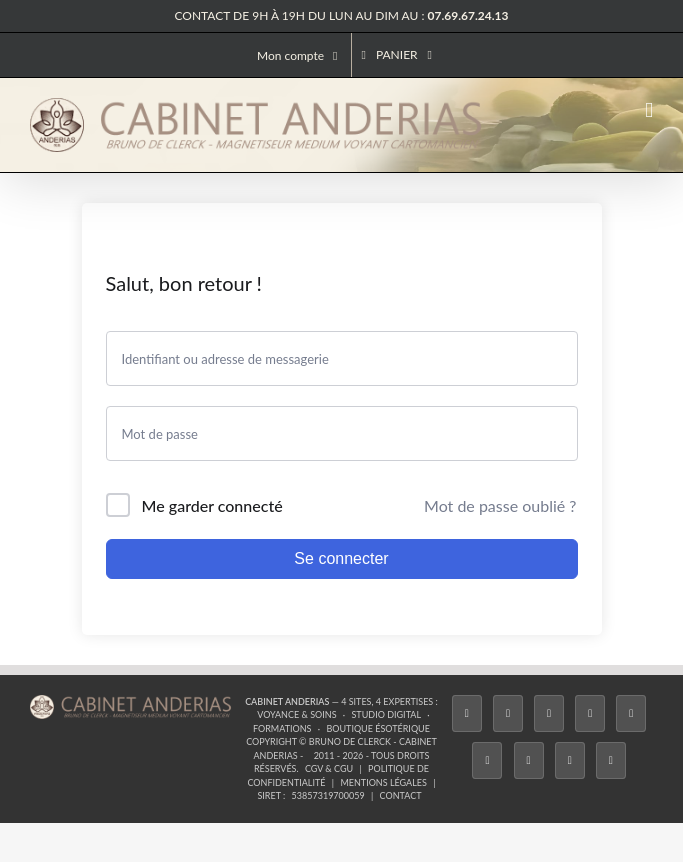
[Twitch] (631, 713)
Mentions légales (383, 782)
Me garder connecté (212, 505)
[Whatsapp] (570, 760)
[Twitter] (508, 713)
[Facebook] (467, 713)
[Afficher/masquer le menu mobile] (649, 110)
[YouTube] (487, 760)
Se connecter (341, 558)
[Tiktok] (590, 713)
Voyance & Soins (296, 714)
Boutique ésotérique (378, 728)
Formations (282, 728)
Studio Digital (386, 714)
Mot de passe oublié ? (500, 505)
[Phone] (611, 760)
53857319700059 (328, 795)
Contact (401, 795)
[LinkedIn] (529, 760)
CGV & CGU (329, 768)
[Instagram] (549, 713)
